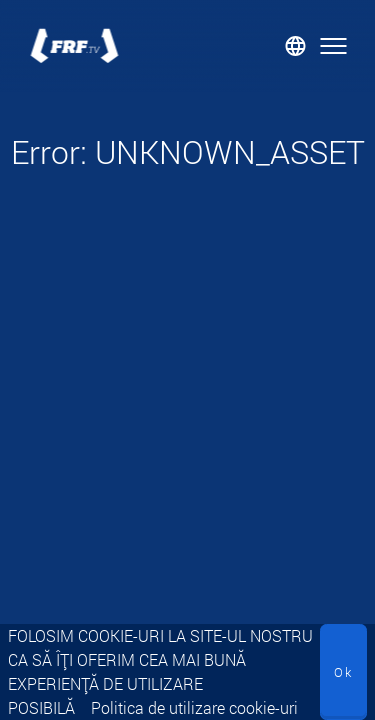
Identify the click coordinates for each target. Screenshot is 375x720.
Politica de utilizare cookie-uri (194, 707)
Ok (343, 672)
